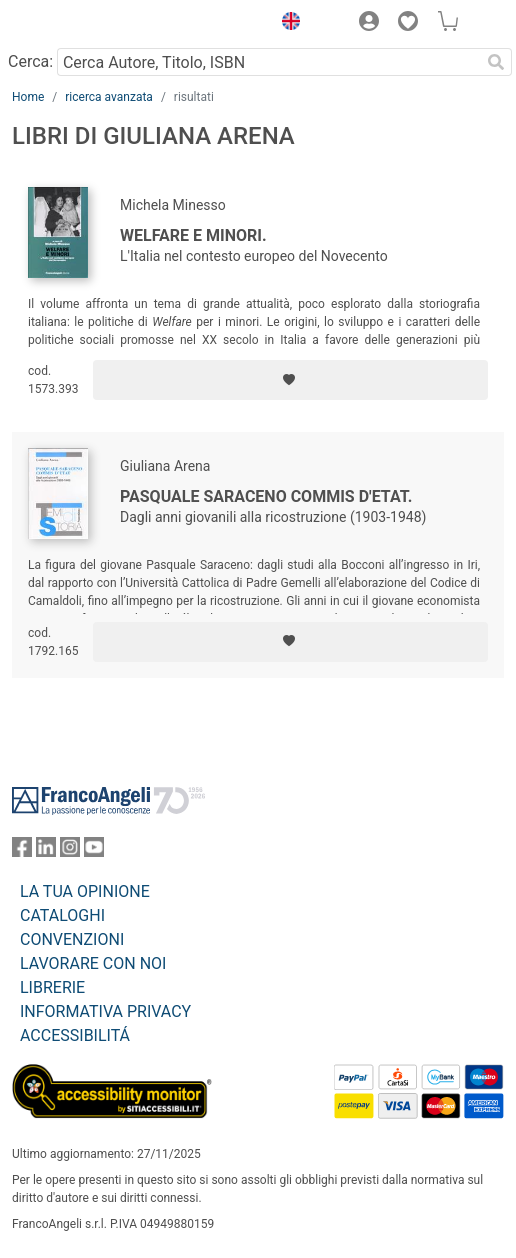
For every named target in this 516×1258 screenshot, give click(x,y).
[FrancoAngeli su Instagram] (70, 851)
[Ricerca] (496, 62)
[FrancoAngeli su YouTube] (94, 851)
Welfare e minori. (193, 235)
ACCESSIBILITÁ (75, 1035)
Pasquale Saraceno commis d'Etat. (266, 496)
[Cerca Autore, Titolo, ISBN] (268, 62)
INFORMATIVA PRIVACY (105, 1011)
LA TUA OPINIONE (85, 891)
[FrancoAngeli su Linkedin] (46, 851)
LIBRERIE (52, 987)
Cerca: (30, 61)
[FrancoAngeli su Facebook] (22, 851)
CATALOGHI (62, 915)
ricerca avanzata (109, 97)
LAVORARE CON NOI (93, 963)
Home (28, 97)
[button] (286, 24)
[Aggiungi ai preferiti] (290, 380)
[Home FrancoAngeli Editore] (80, 24)
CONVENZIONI (72, 939)
